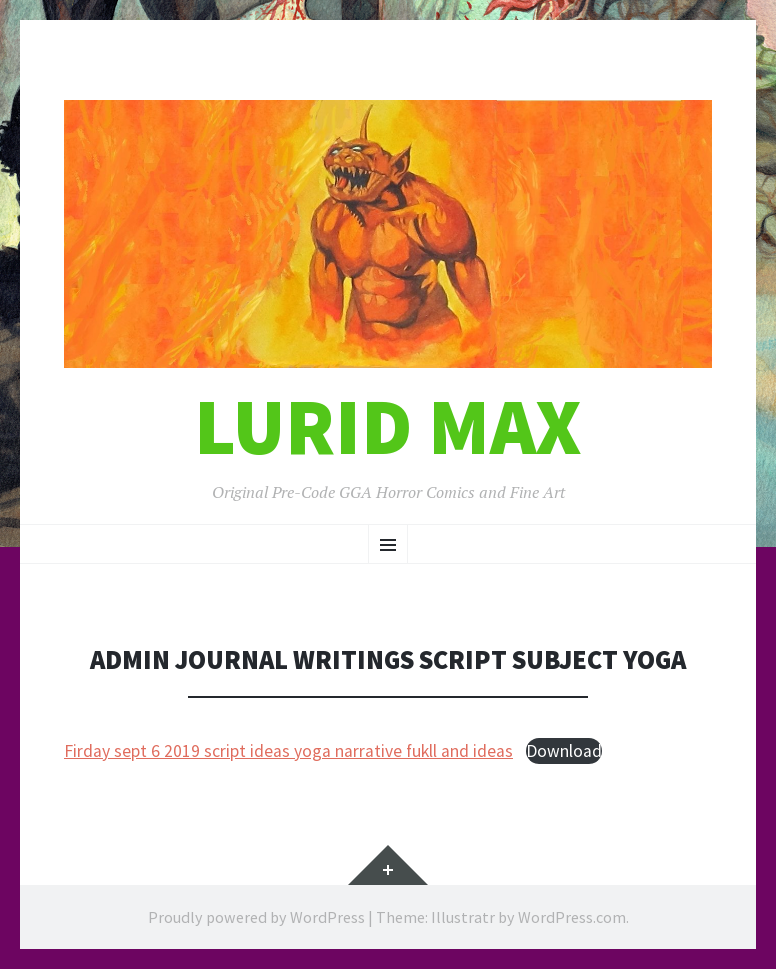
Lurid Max (388, 426)
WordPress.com (572, 917)
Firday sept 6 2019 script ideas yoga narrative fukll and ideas (288, 751)
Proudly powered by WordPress (256, 917)
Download (564, 751)
